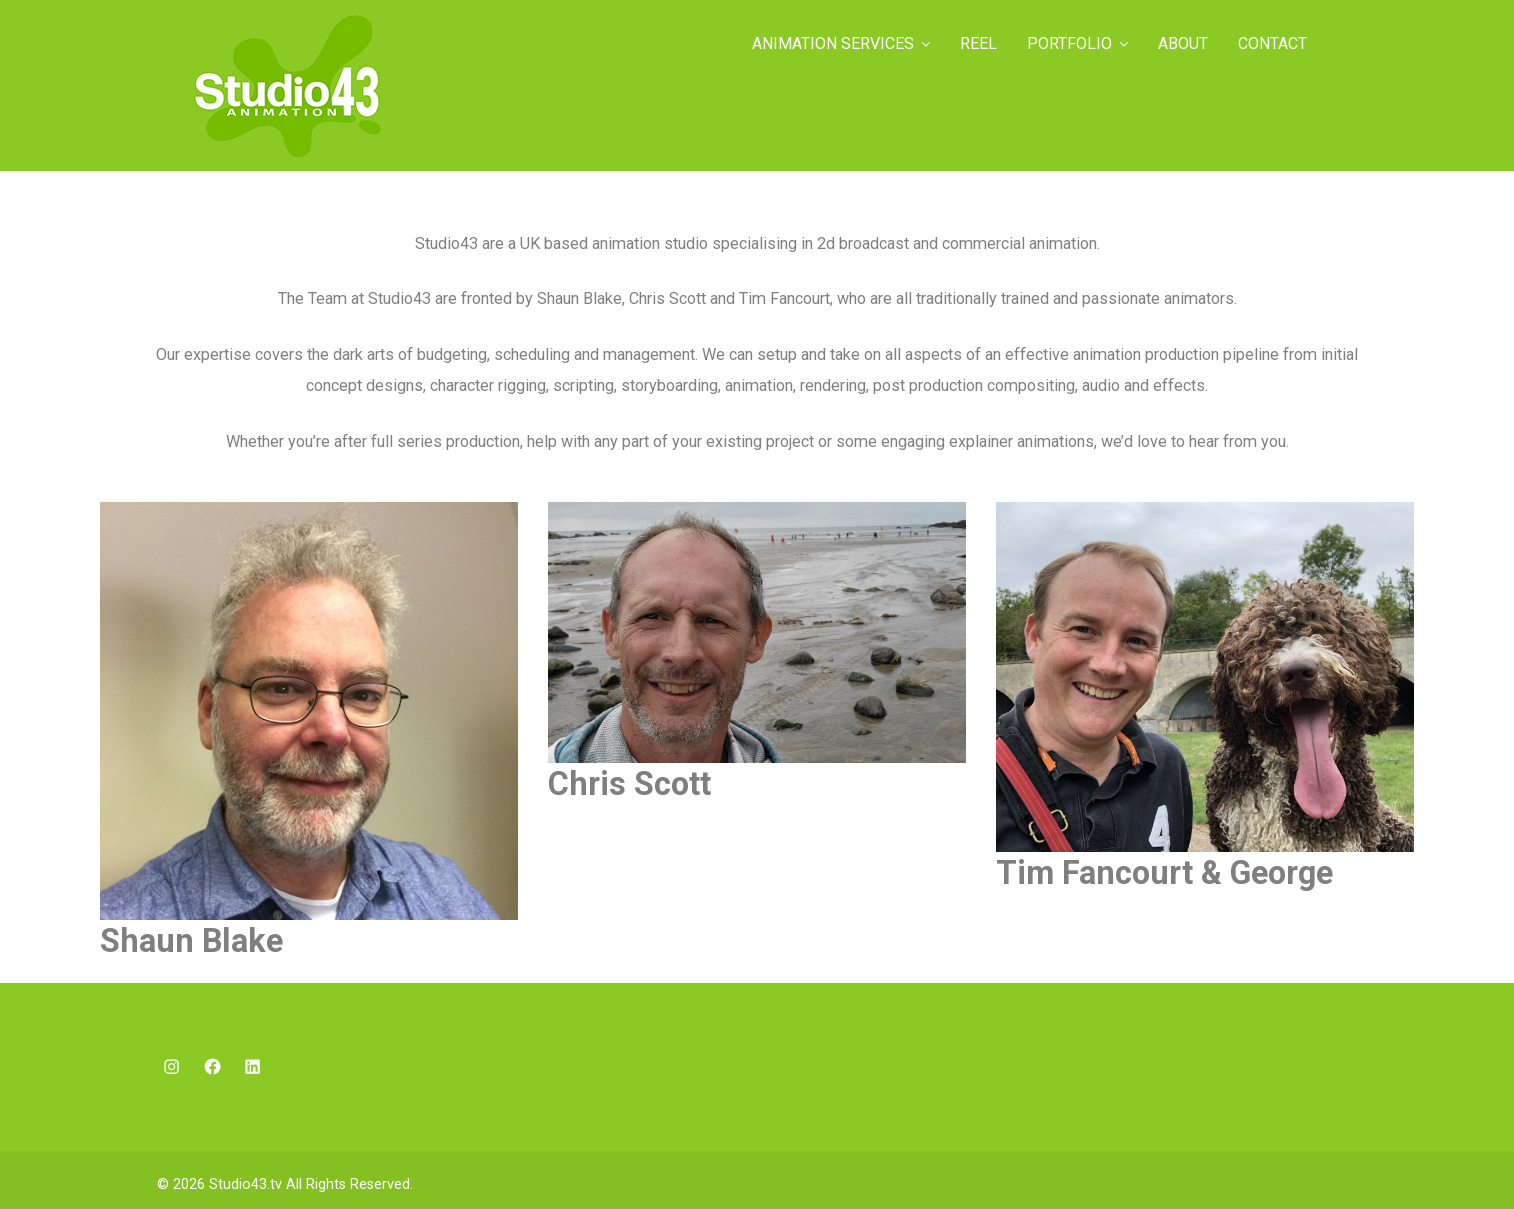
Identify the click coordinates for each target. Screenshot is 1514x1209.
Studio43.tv (245, 1184)
